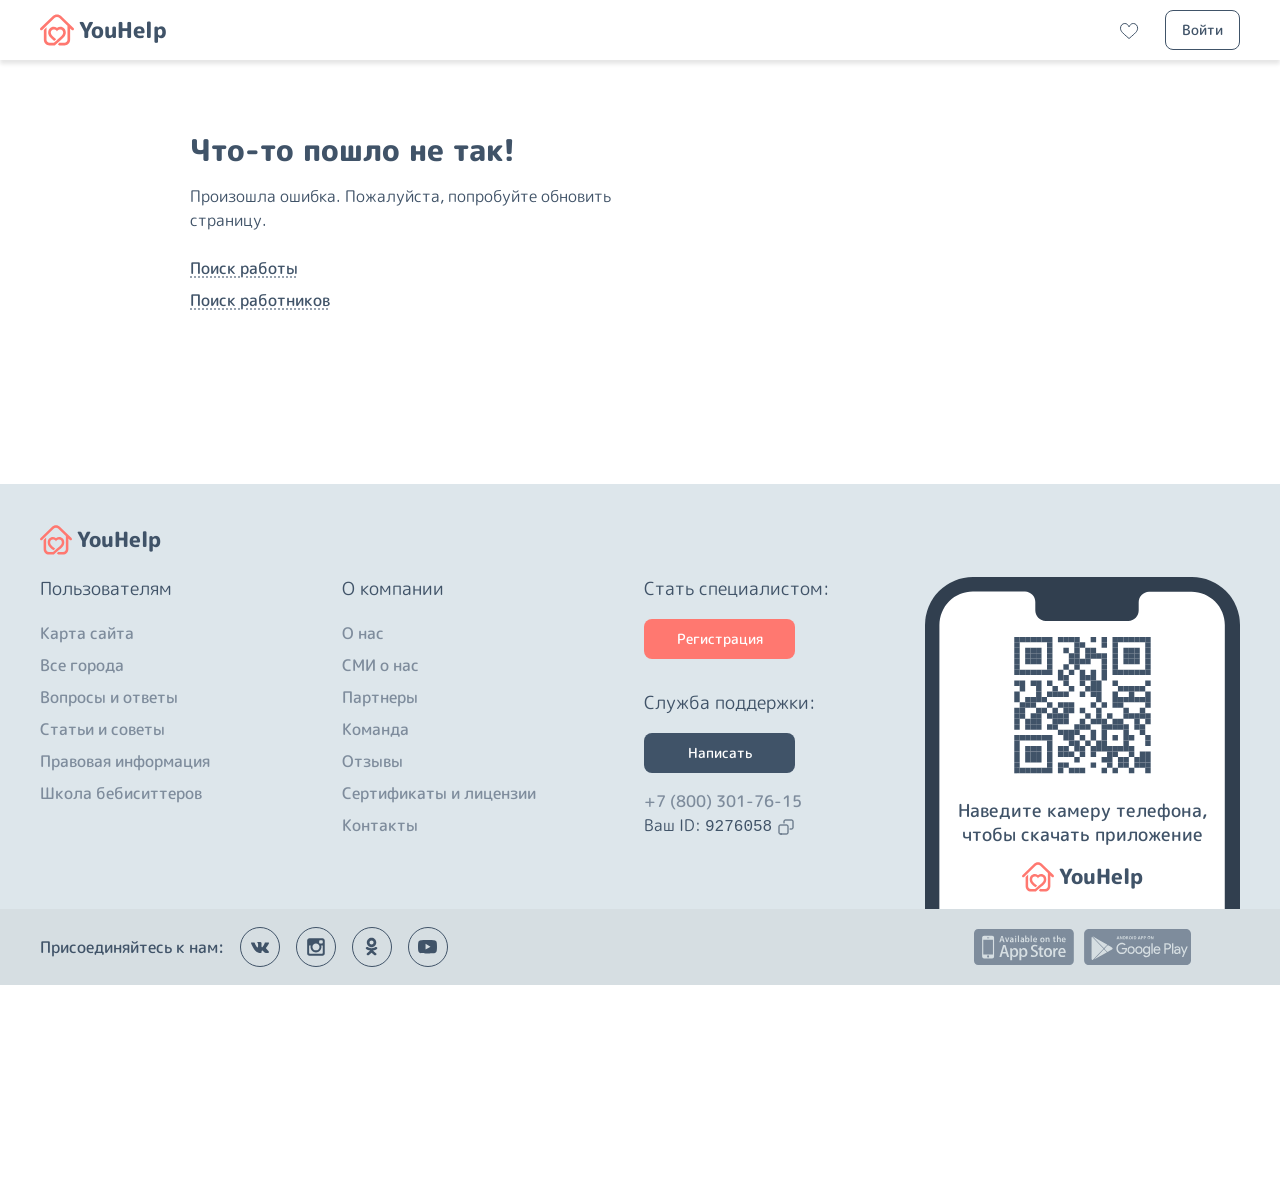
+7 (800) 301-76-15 (723, 1014)
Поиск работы (244, 375)
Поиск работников (260, 407)
